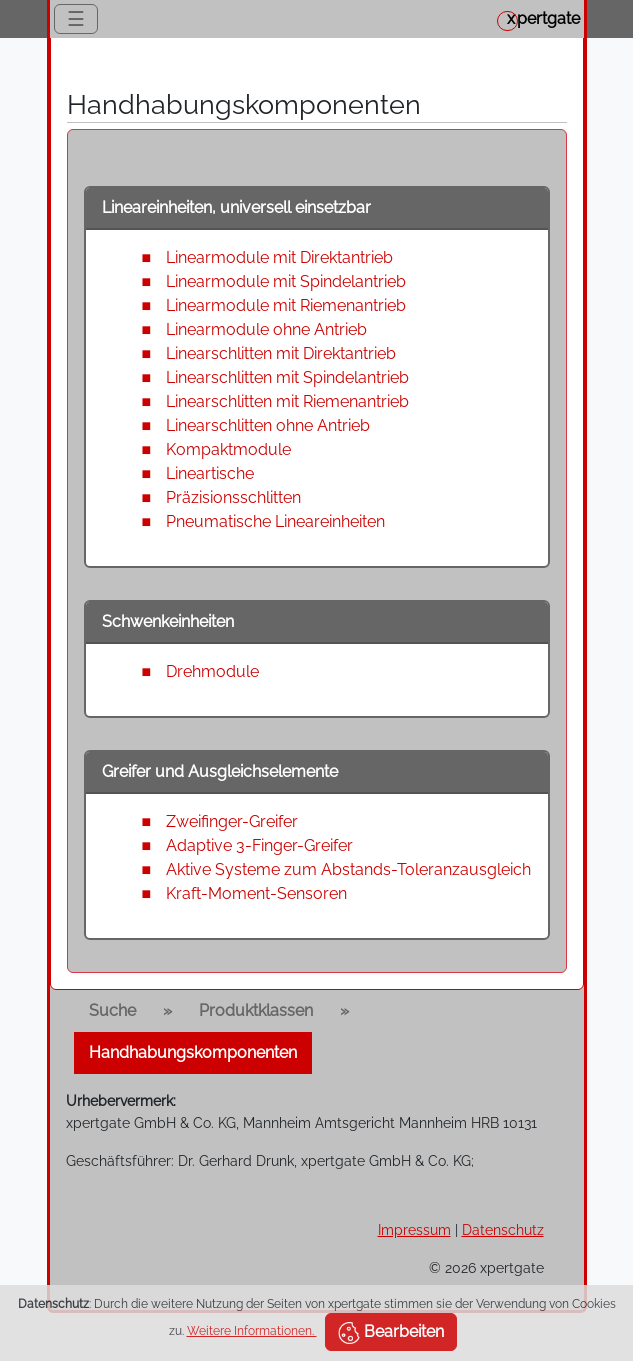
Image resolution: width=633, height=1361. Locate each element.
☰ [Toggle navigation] (76, 19)
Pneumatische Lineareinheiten (275, 521)
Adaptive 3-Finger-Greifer (259, 845)
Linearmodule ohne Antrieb (266, 329)
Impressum (414, 1229)
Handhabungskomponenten (193, 1052)
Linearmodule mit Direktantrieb (279, 257)
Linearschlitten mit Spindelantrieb (287, 377)
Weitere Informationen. (252, 1331)
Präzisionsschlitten (233, 497)
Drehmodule (212, 671)
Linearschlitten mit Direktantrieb (281, 353)
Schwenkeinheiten (168, 621)
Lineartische (210, 473)
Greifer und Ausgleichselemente (220, 771)
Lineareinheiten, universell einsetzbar (236, 207)
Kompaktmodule (228, 449)
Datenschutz (503, 1229)
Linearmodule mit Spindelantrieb (286, 281)
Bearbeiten (391, 1333)
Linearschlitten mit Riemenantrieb (287, 401)
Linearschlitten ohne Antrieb (268, 425)
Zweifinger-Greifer (232, 821)
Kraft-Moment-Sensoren (256, 893)
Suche (112, 1010)
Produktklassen (256, 1010)
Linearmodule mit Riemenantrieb (286, 305)
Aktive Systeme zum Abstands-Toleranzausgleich (348, 869)
